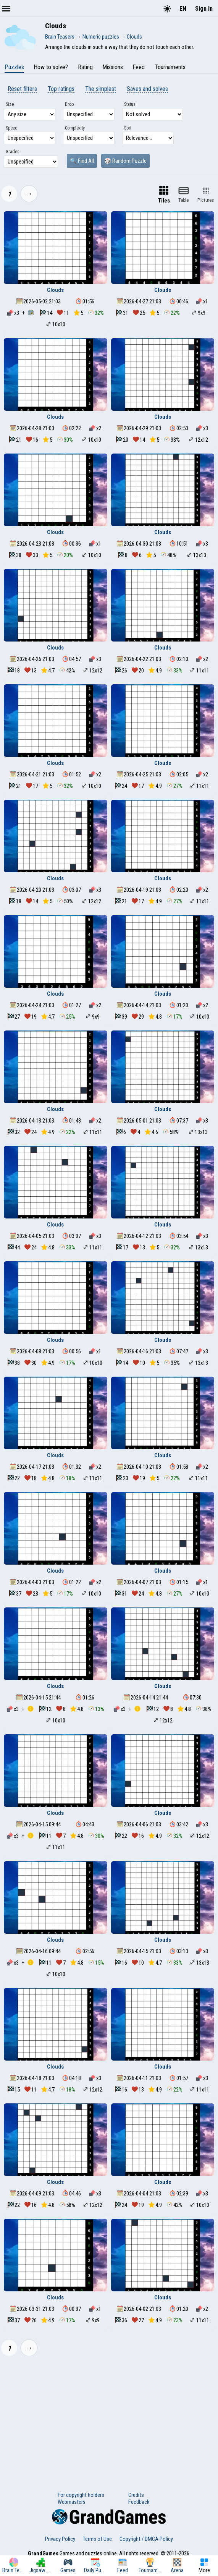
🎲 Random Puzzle (125, 160)
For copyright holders (81, 2495)
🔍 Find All (82, 160)
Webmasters (72, 2501)
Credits (136, 2495)
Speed (12, 128)
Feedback (138, 2501)
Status (130, 104)
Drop (69, 104)
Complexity (75, 128)
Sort (127, 128)
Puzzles (14, 67)
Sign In (204, 8)
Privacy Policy (60, 2538)
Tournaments (170, 67)
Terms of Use (97, 2538)
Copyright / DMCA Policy (146, 2538)
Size (10, 104)
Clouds (55, 290)
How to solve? (51, 67)
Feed (138, 67)
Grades (12, 151)
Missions (112, 67)
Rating (85, 67)
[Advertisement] (109, 2418)
